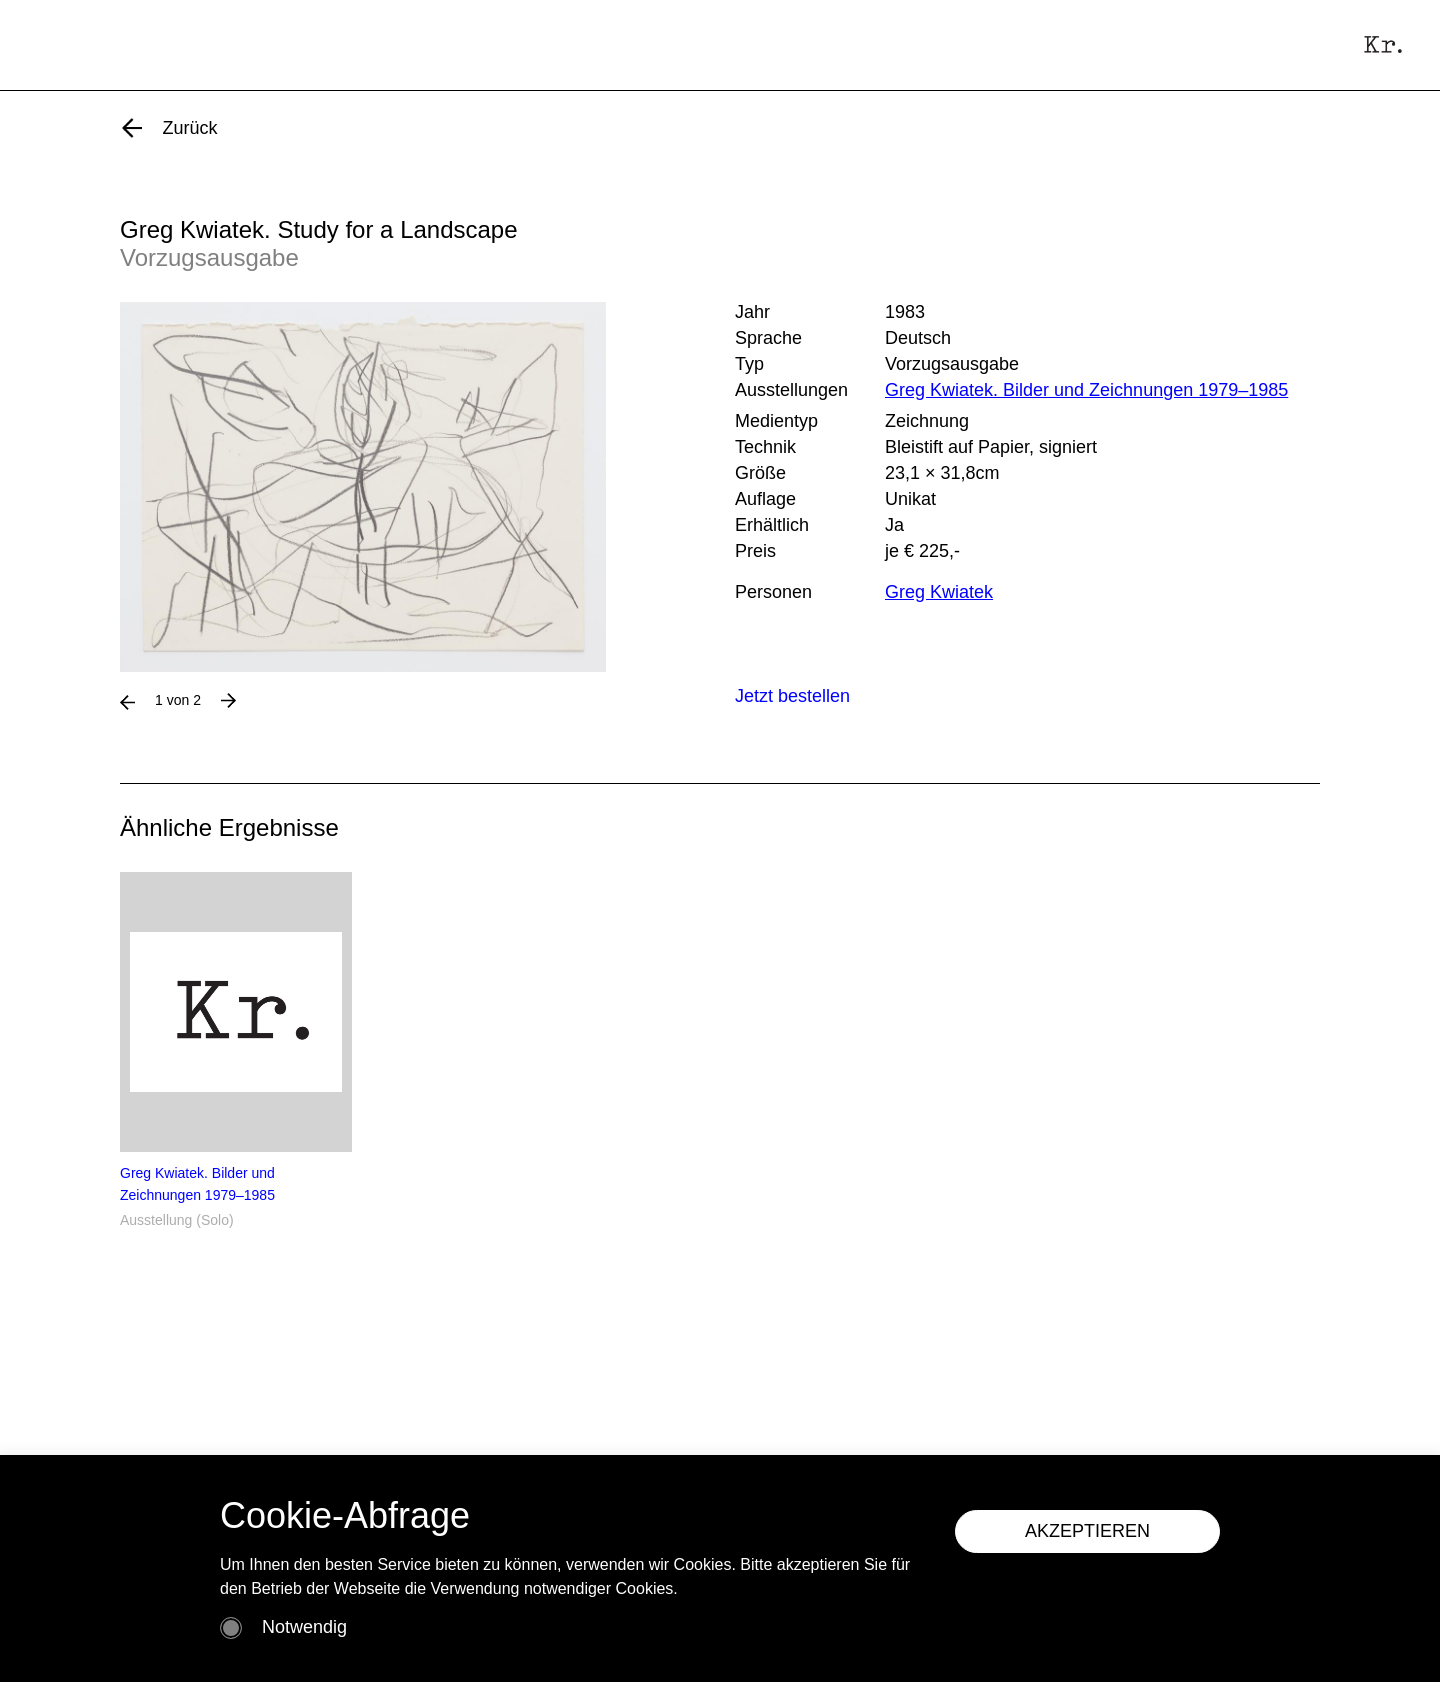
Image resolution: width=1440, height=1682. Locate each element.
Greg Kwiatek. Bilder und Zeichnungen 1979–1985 (1086, 390)
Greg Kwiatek (939, 592)
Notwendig (304, 1627)
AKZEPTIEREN (1087, 1531)
